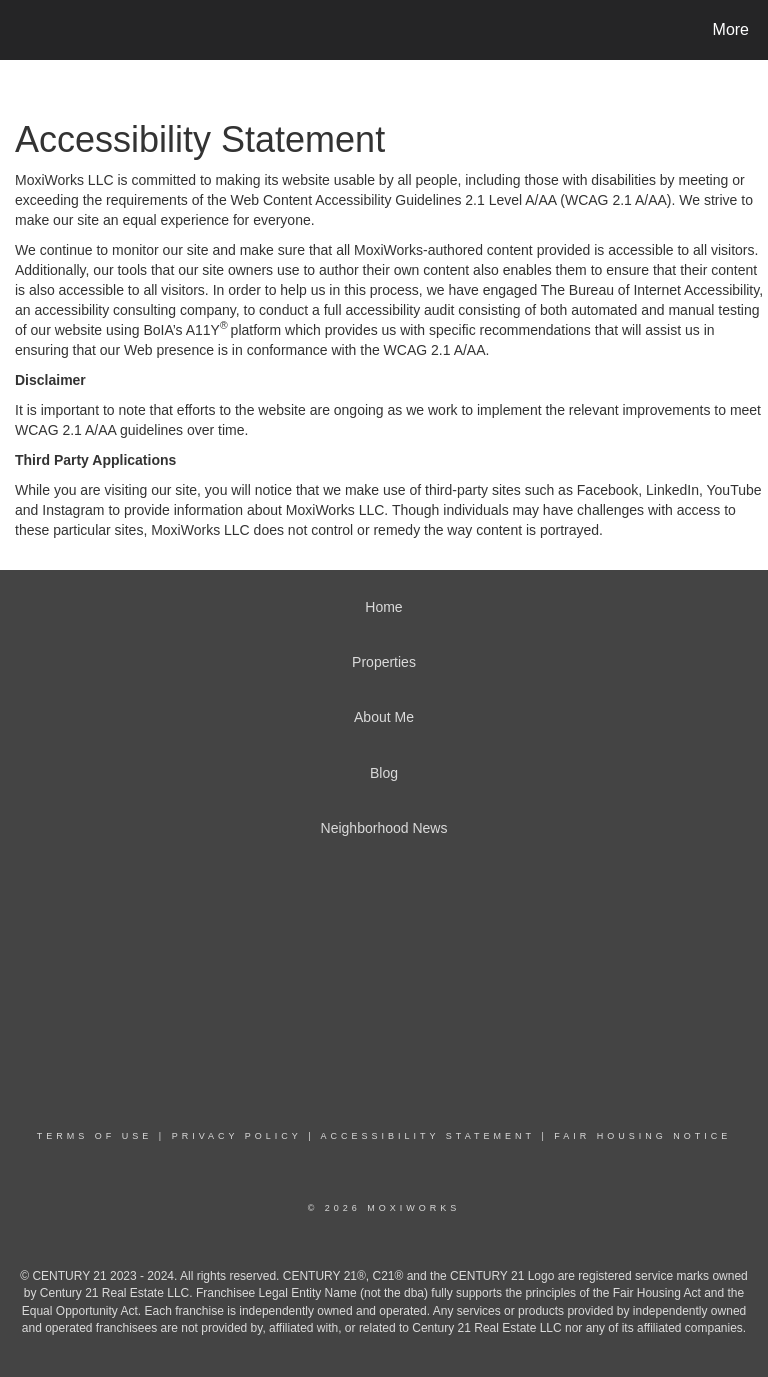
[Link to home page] (19, 30)
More (731, 29)
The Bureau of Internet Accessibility (650, 290)
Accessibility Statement (428, 1136)
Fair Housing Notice (642, 1136)
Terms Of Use (95, 1136)
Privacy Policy (237, 1136)
